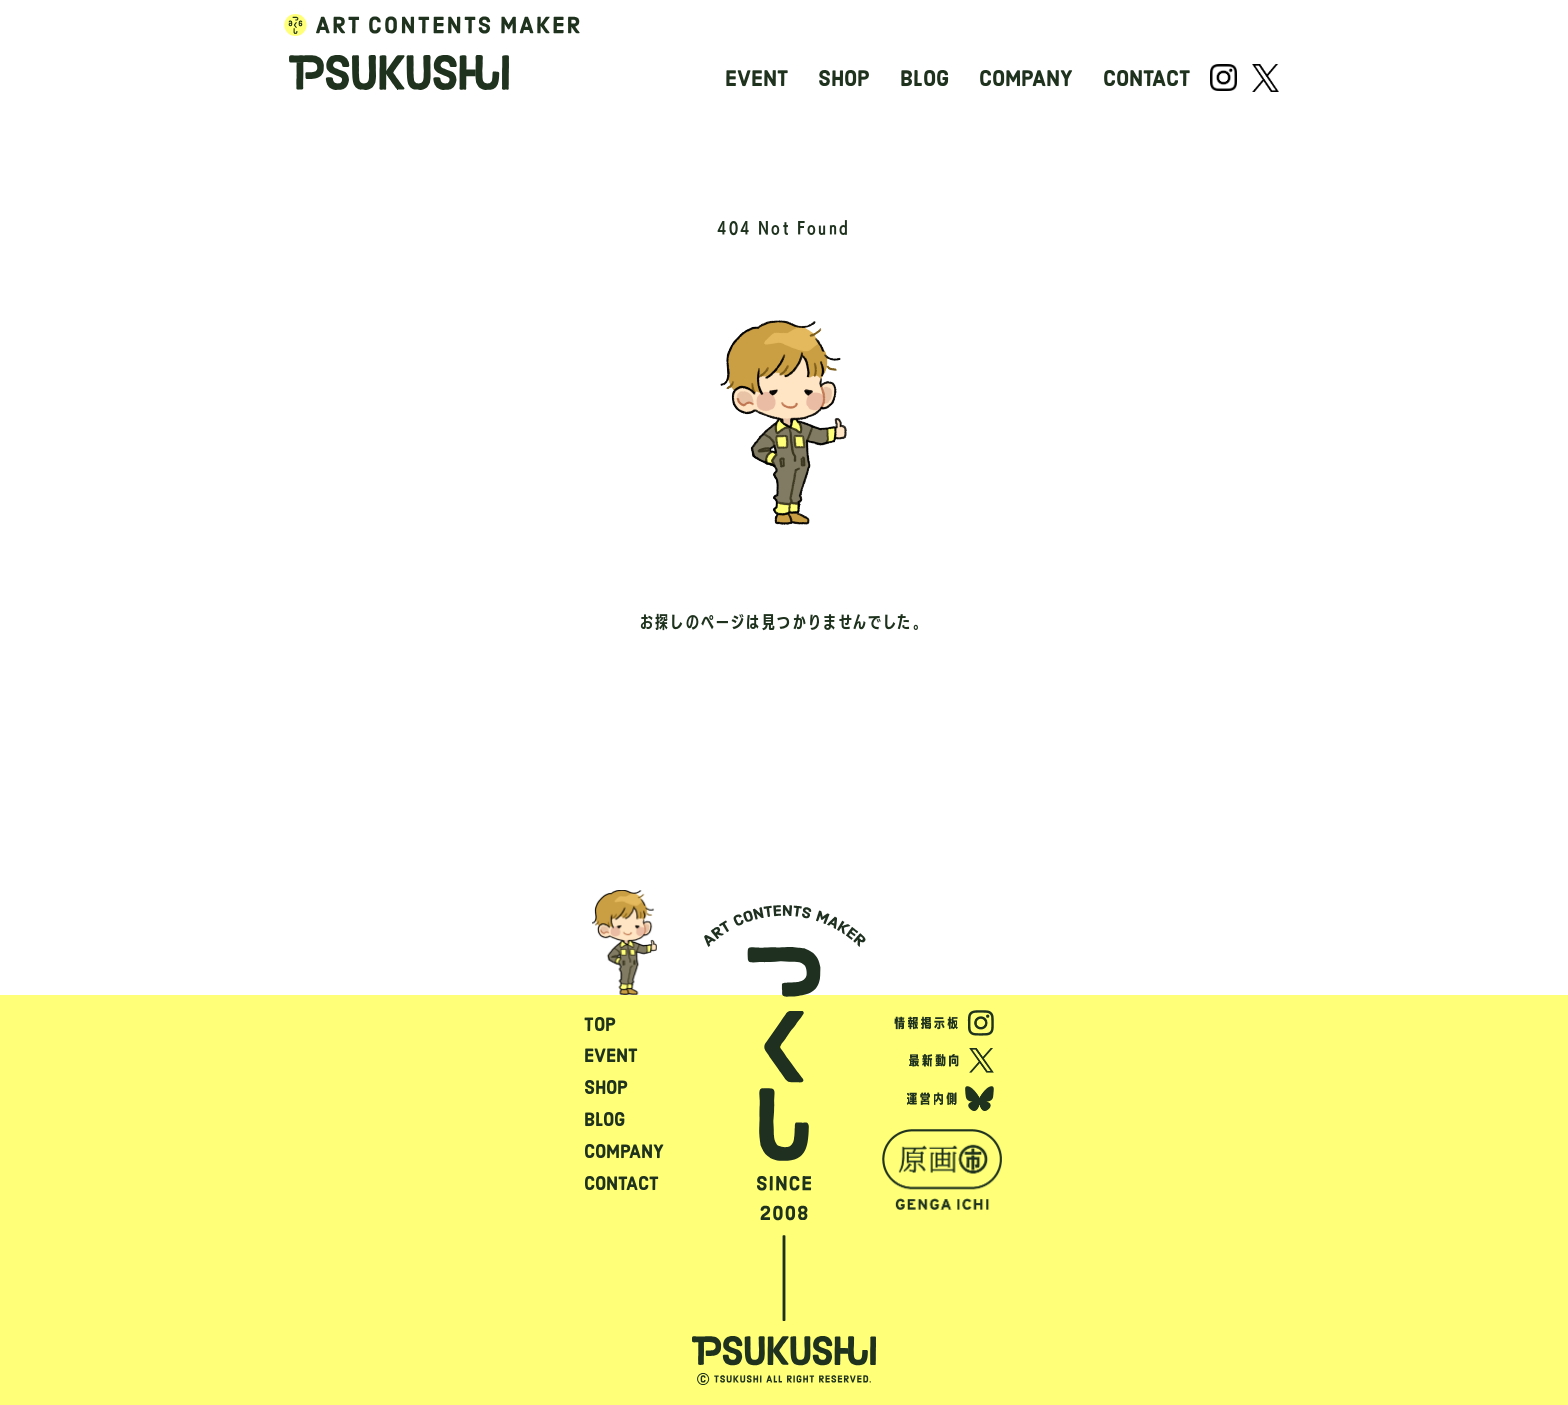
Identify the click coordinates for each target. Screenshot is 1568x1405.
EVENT (756, 78)
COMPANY (1026, 78)
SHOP (844, 78)
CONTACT (1146, 78)
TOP (600, 1024)
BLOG (924, 78)
